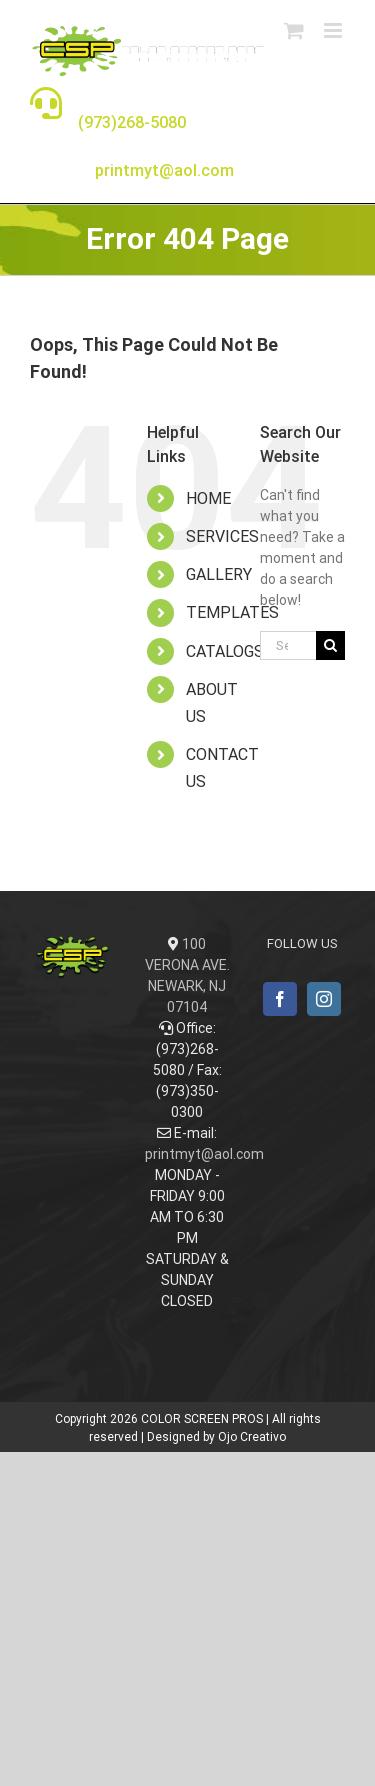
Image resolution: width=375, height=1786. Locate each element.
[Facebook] (280, 999)
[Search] (330, 645)
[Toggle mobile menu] (334, 30)
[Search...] (288, 645)
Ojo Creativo (252, 1437)
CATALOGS (225, 651)
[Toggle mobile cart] (294, 30)
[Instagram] (324, 999)
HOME (208, 498)
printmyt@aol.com (204, 1154)
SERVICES (222, 536)
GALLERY (219, 574)
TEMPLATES (232, 612)
